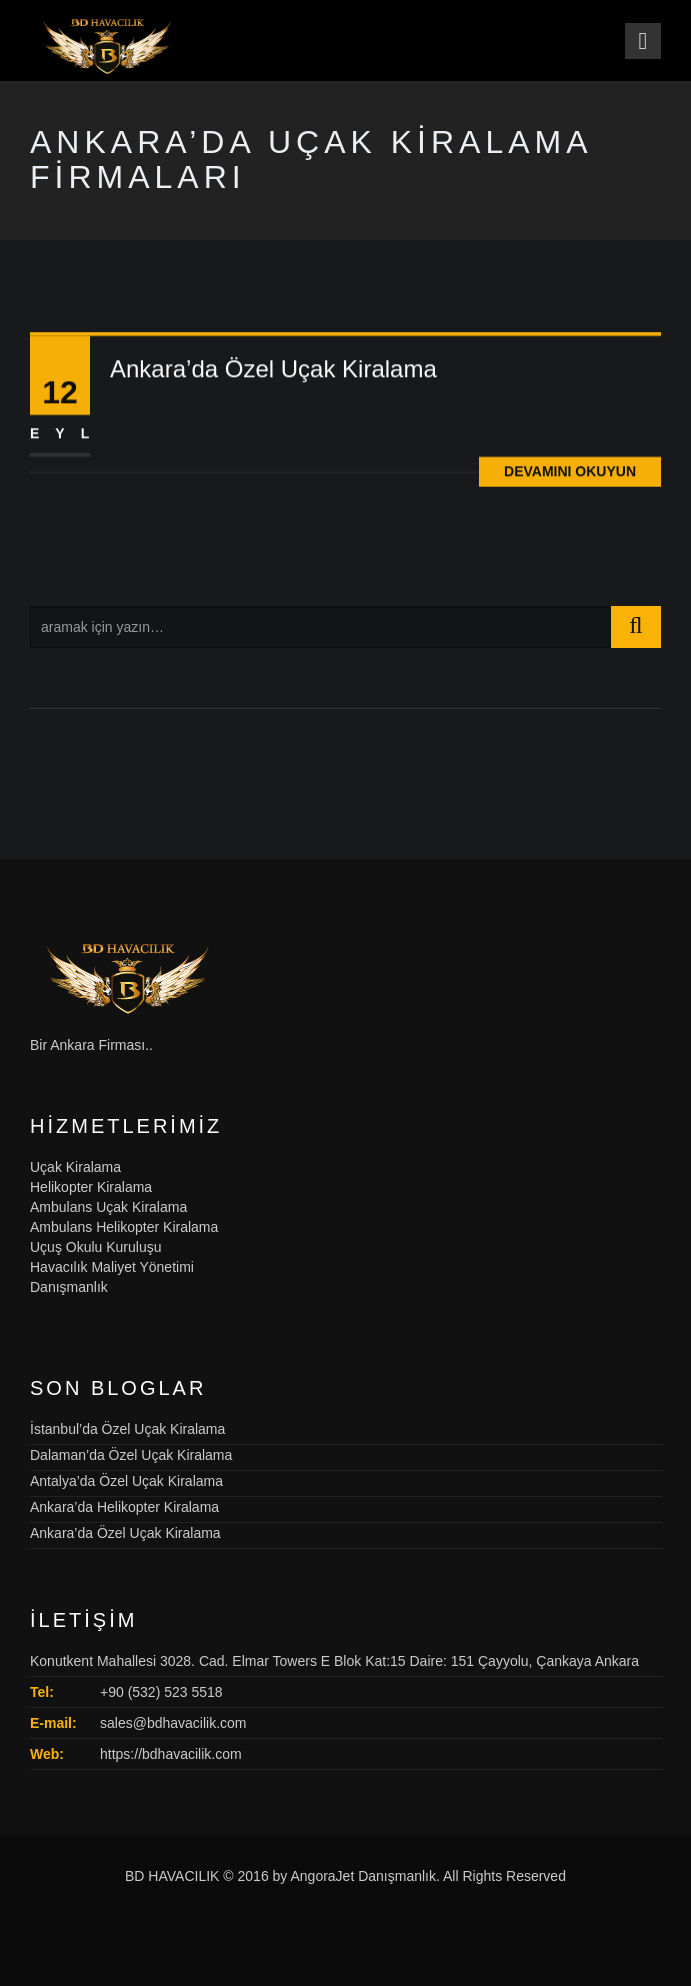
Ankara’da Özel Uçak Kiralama (273, 372)
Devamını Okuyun (570, 475)
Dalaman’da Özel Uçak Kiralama (131, 1455)
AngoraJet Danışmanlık (363, 1876)
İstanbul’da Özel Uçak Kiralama (127, 1429)
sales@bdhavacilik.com (173, 1723)
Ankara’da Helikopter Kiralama (124, 1507)
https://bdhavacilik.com (171, 1754)
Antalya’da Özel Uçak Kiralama (126, 1481)
